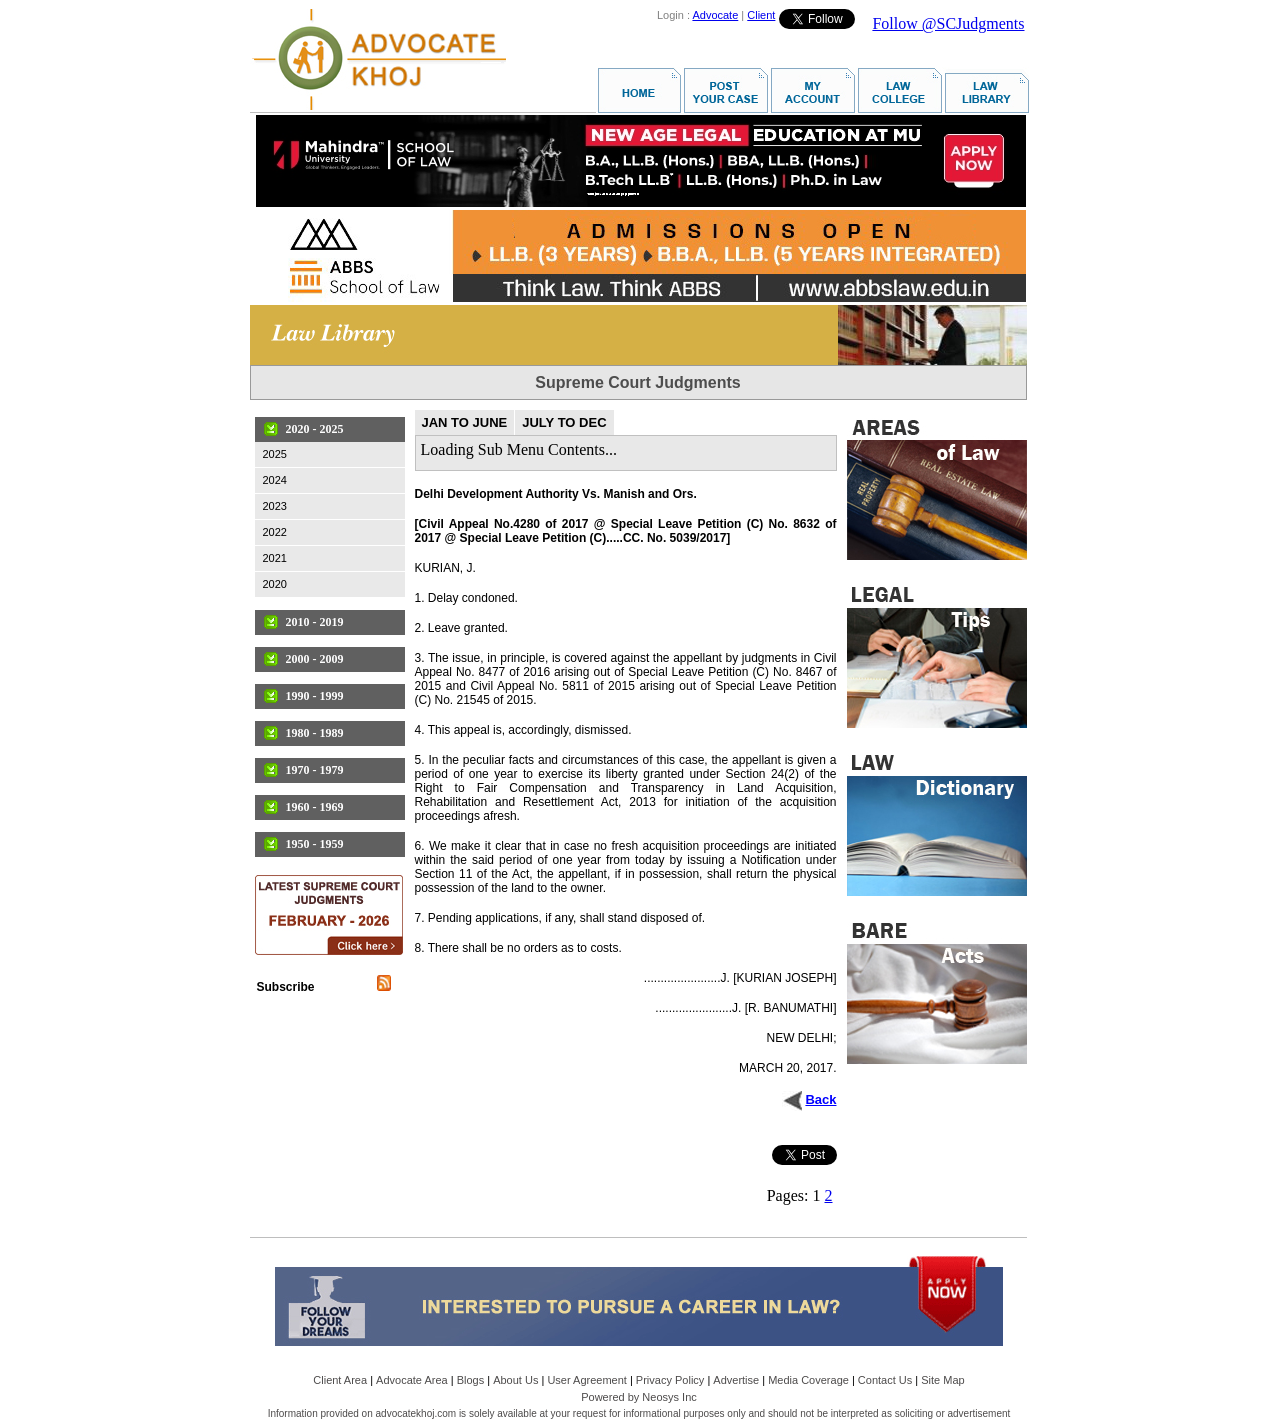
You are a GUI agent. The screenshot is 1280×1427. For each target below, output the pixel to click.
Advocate (715, 15)
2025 (275, 454)
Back (820, 1099)
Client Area (340, 1380)
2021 (275, 558)
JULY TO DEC (564, 422)
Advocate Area (412, 1380)
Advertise (736, 1380)
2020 (275, 584)
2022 (275, 532)
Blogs (471, 1380)
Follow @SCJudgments (948, 23)
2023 (275, 506)
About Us (515, 1380)
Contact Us (885, 1380)
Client (761, 15)
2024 (275, 480)
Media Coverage (808, 1380)
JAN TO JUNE (465, 422)
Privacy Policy (670, 1380)
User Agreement (586, 1380)
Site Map (942, 1380)
